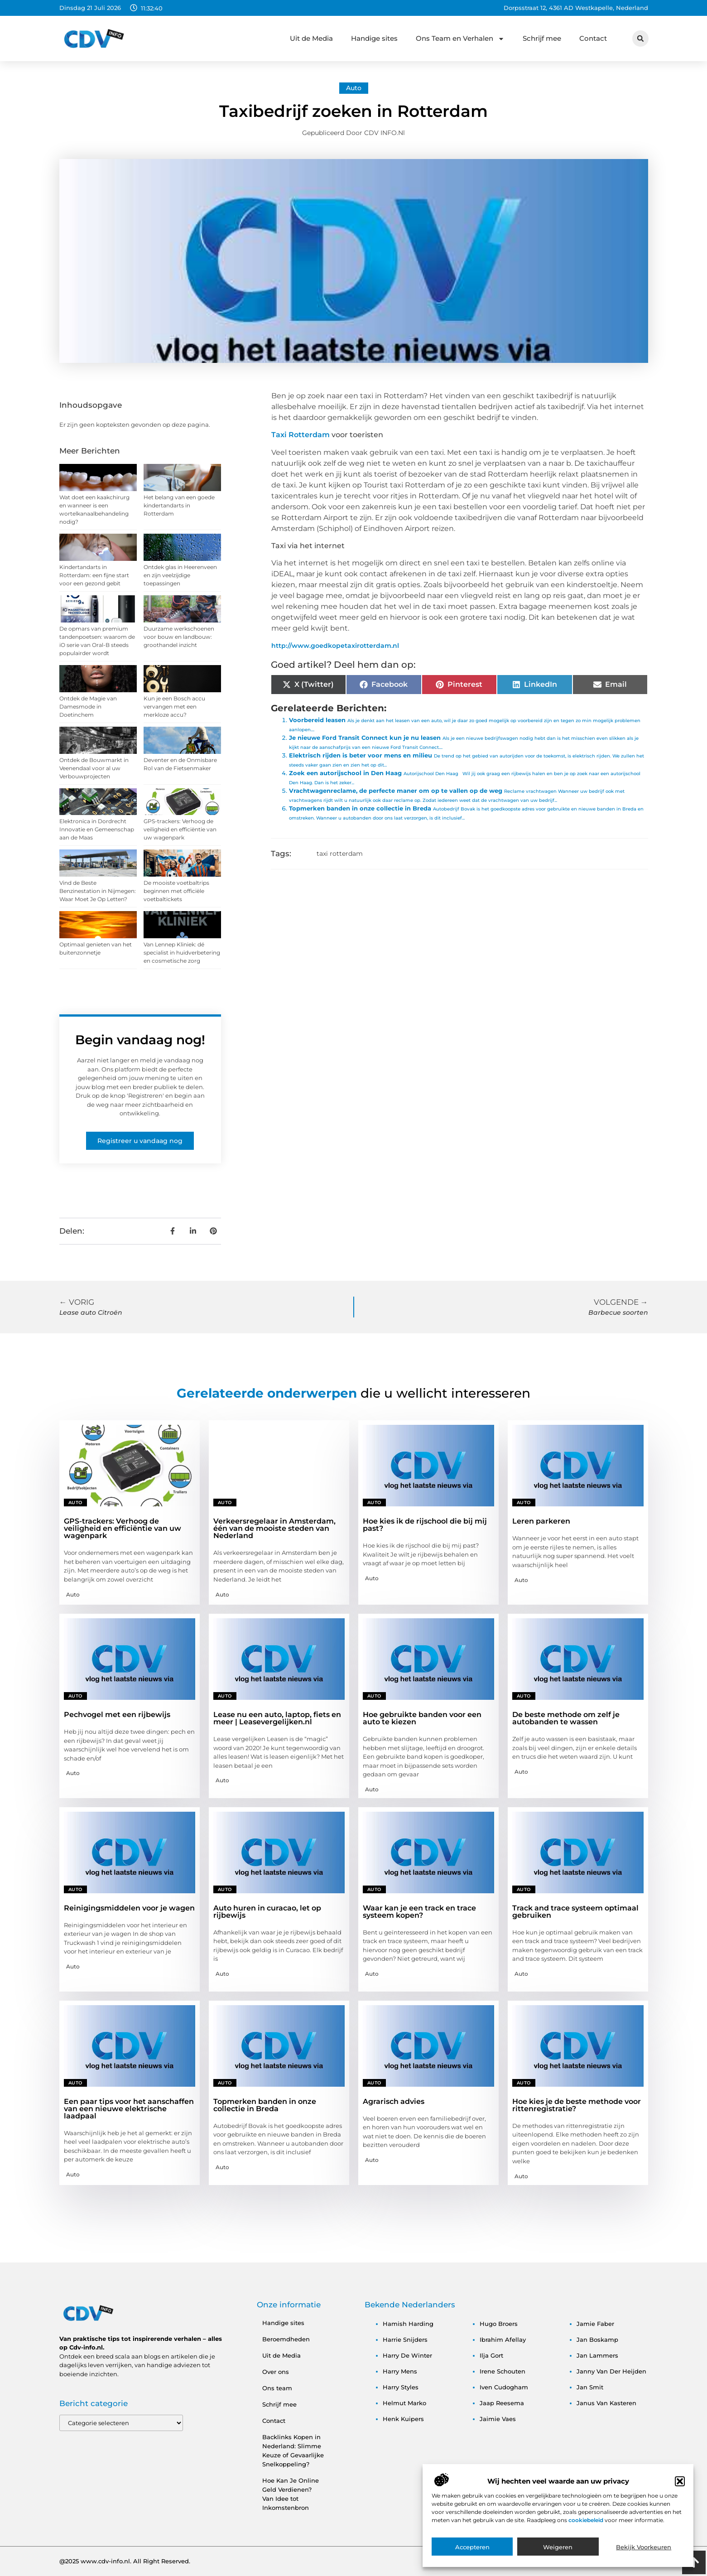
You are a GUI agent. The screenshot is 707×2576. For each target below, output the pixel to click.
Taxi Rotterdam (300, 434)
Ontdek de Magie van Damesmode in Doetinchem (88, 706)
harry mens (400, 2371)
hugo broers (499, 2323)
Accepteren (472, 2557)
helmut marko (404, 2403)
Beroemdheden (286, 2339)
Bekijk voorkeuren (643, 2557)
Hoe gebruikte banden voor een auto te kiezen (422, 1718)
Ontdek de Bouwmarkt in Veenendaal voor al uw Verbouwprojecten (94, 768)
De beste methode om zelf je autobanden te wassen (566, 1718)
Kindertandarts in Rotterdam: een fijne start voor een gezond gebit (94, 575)
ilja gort (491, 2355)
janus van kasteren (606, 2403)
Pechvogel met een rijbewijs (117, 1714)
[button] (679, 2491)
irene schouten (502, 2371)
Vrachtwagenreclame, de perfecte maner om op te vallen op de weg (395, 790)
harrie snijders (405, 2339)
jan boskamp (597, 2339)
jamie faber (595, 2323)
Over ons (275, 2371)
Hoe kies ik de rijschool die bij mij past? (425, 1525)
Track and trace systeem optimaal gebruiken (575, 1912)
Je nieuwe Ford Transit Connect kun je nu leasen (365, 737)
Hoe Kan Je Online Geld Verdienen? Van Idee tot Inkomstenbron (290, 2494)
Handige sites (374, 38)
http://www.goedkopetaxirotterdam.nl (335, 646)
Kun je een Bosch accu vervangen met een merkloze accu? (174, 706)
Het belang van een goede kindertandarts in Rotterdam (179, 505)
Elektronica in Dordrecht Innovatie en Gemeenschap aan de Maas (96, 829)
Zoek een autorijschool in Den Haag (345, 773)
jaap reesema (502, 2403)
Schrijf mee (542, 38)
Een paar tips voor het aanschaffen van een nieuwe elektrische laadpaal (129, 2108)
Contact (593, 38)
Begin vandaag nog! (140, 1039)
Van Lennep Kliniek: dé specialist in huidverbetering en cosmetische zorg (182, 952)
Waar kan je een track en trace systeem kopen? (419, 1912)
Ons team (277, 2388)
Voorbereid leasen (317, 720)
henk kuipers (403, 2418)
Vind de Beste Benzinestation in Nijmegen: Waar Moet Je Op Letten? (97, 890)
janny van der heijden (611, 2371)
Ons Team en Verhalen (460, 39)
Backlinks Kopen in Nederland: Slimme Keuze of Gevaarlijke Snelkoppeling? (293, 2450)
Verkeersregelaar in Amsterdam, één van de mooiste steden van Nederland (274, 1528)
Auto (353, 88)
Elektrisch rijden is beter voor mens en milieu (360, 755)
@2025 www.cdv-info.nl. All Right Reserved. (124, 2561)
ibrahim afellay (503, 2339)
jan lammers (597, 2355)
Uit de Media (311, 38)
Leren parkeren (541, 1521)
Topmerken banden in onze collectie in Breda (360, 808)
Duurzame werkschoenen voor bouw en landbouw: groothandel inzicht (179, 636)
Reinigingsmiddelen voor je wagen (129, 1908)
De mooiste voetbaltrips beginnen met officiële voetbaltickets (176, 890)
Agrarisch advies (393, 2101)
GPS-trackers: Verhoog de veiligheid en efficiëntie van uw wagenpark (180, 829)
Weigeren (557, 2557)
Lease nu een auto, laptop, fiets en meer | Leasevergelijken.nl (277, 1718)
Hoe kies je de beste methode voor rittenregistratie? (576, 2105)
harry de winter (407, 2355)
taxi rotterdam (340, 853)
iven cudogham (504, 2387)
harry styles (400, 2387)
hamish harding (408, 2323)
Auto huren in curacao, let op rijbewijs (267, 1912)
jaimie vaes (498, 2418)
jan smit (590, 2387)
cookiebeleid (586, 2530)
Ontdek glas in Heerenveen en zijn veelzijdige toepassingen (180, 575)
